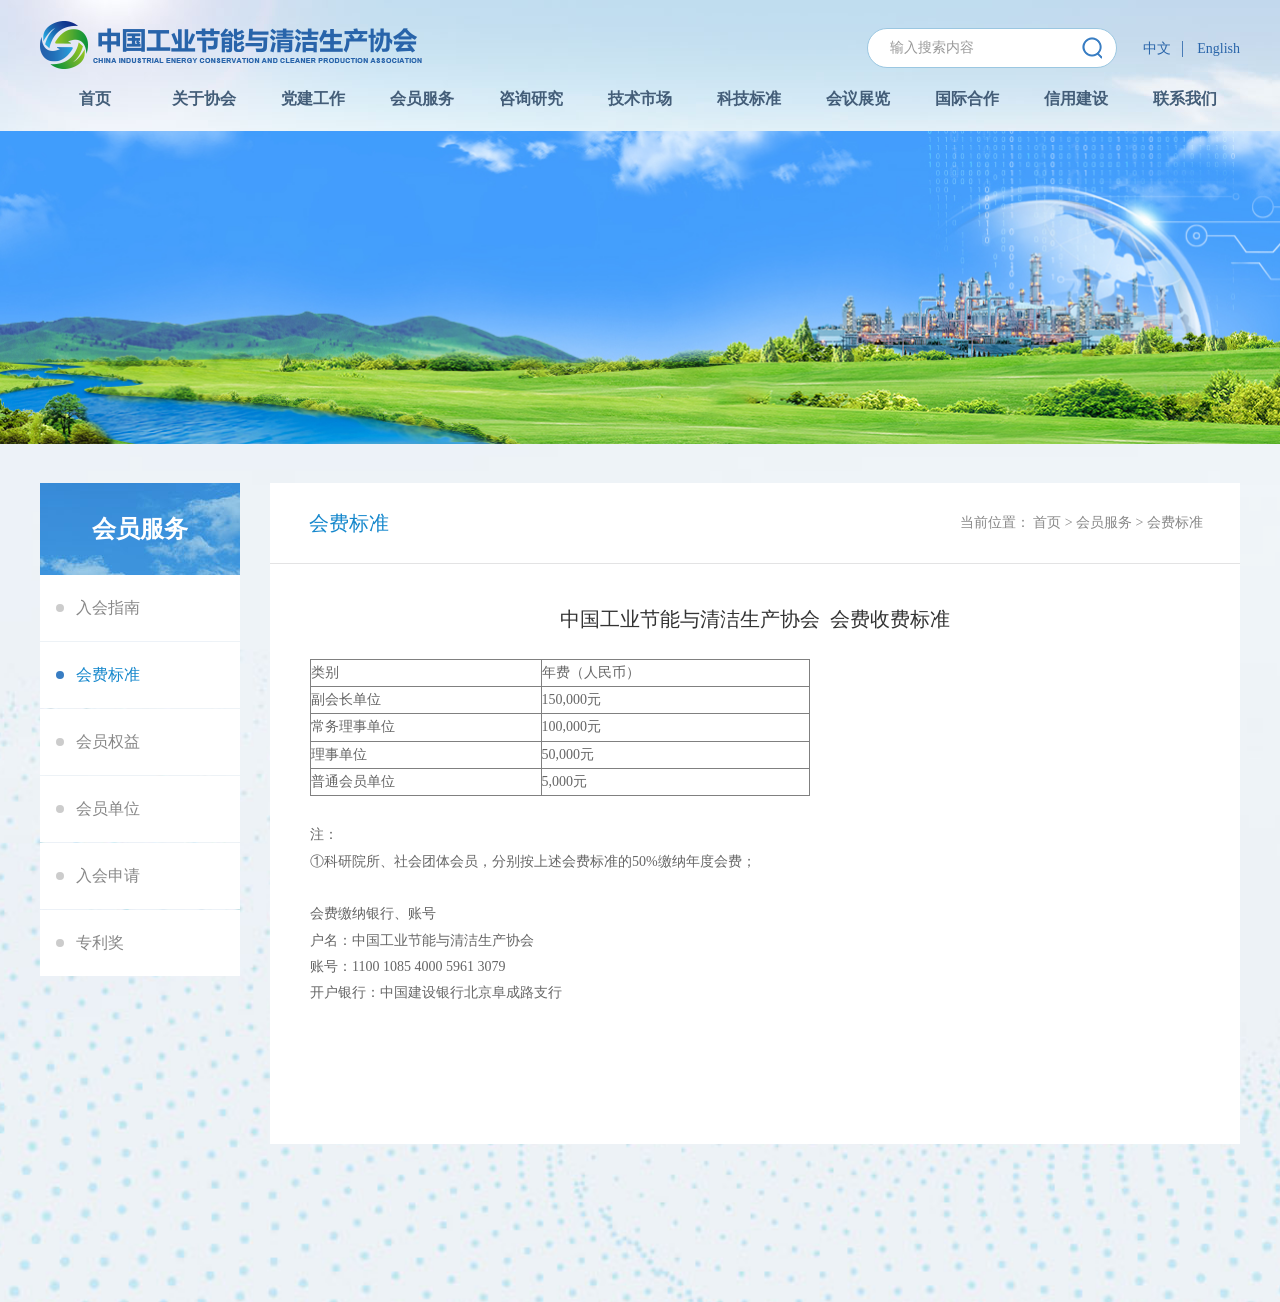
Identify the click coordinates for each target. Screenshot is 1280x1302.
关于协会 (204, 98)
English (1218, 48)
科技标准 (749, 98)
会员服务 (422, 98)
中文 (1157, 48)
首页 (95, 98)
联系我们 (1185, 98)
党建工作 (313, 98)
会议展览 (858, 98)
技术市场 (640, 98)
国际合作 (967, 98)
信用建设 (1076, 98)
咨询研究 (531, 98)
